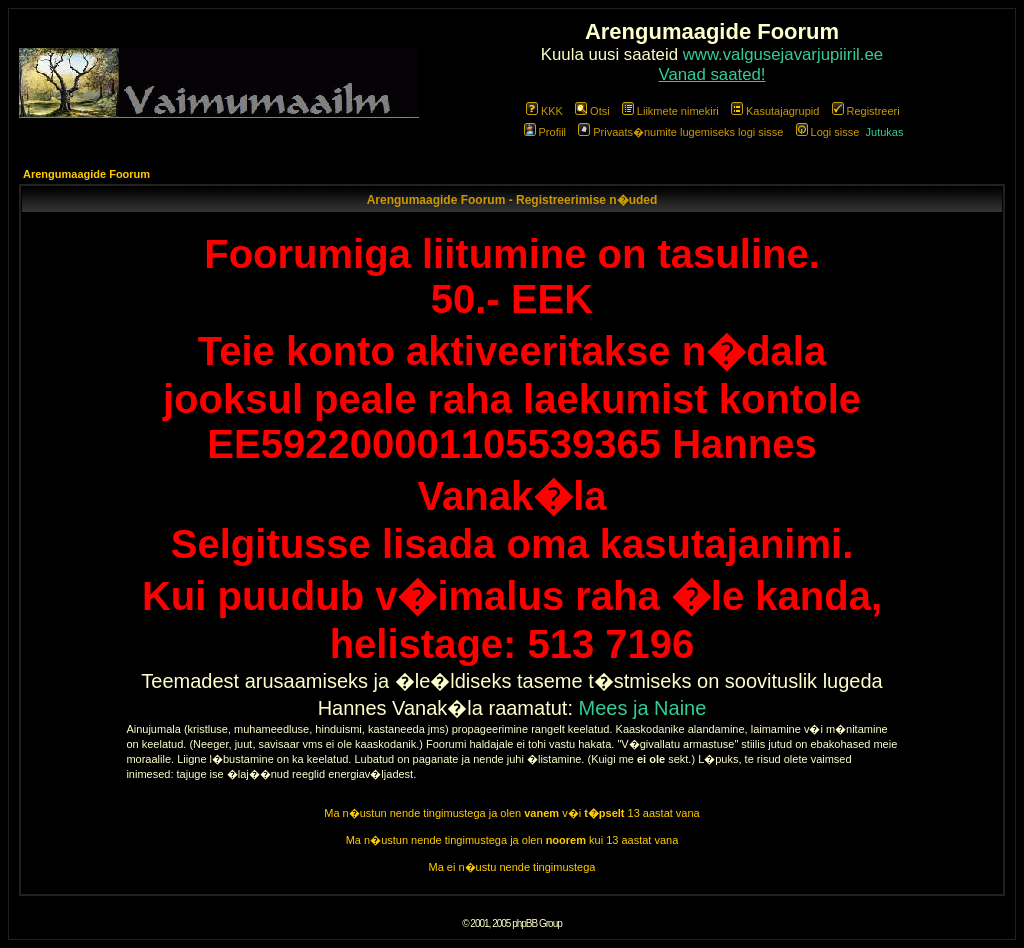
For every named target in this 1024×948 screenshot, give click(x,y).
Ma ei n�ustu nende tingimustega (512, 867)
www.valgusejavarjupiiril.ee (783, 54)
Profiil (545, 132)
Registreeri (866, 111)
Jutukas (885, 132)
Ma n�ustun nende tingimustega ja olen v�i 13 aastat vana (511, 813)
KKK (544, 111)
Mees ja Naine (643, 708)
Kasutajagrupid (775, 111)
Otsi (592, 111)
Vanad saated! (712, 74)
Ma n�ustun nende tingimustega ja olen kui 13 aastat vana (512, 840)
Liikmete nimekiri (670, 111)
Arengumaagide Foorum (86, 174)
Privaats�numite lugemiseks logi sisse (680, 132)
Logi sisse (828, 132)
